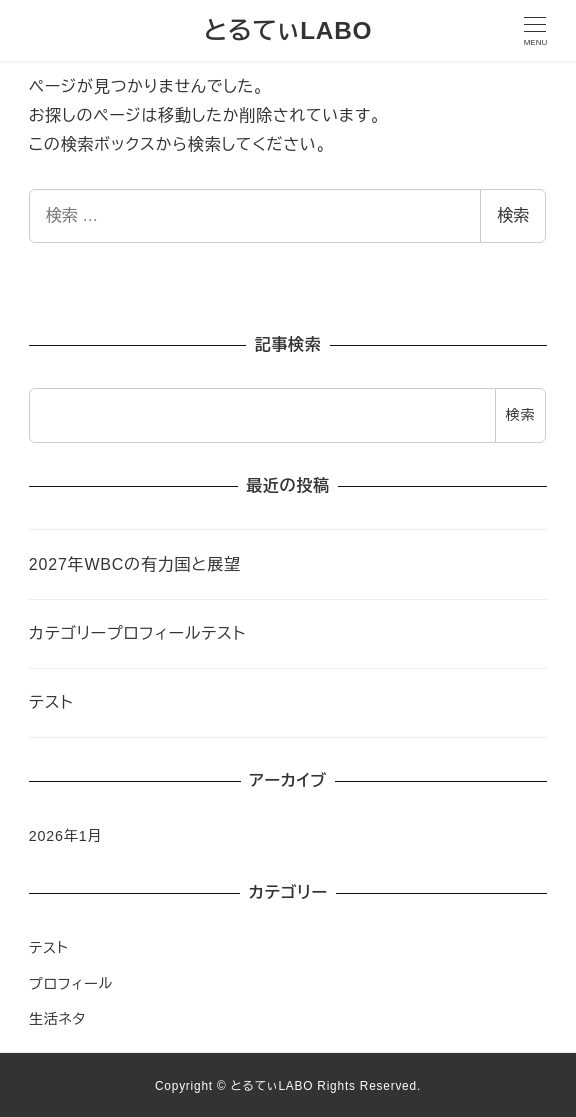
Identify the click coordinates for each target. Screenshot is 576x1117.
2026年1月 (66, 836)
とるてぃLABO (288, 30)
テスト (49, 948)
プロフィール (71, 984)
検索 (513, 215)
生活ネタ (57, 1019)
